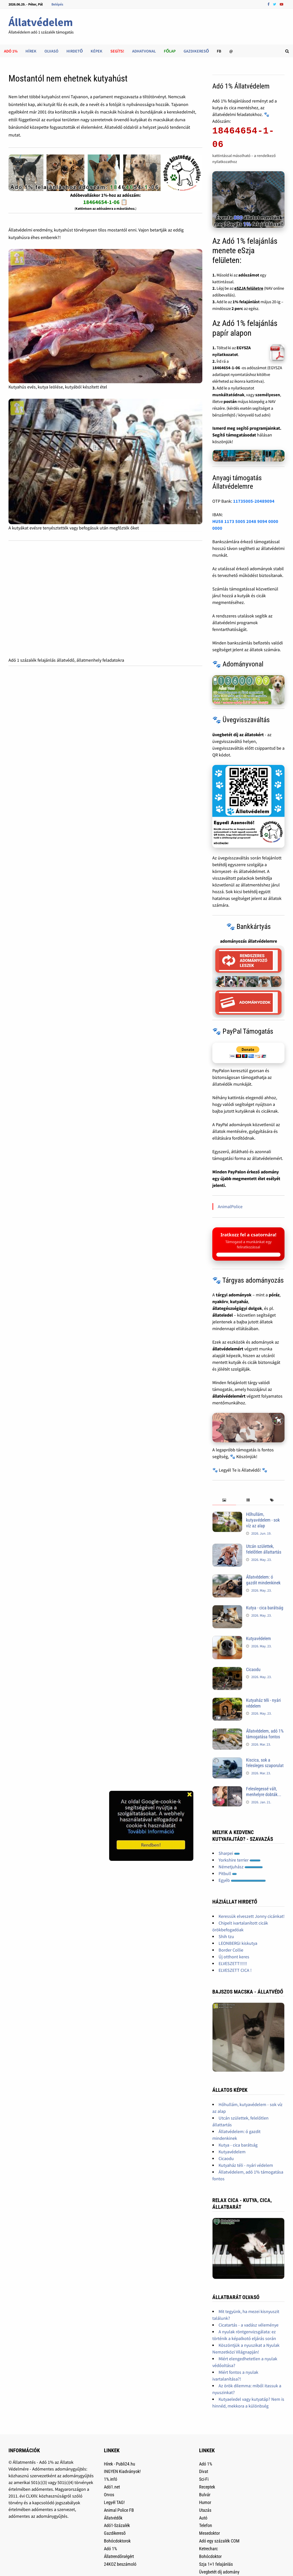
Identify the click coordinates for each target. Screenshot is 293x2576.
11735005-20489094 (254, 501)
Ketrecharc (208, 2548)
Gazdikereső (196, 50)
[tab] (224, 1500)
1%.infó (110, 2479)
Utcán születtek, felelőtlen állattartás (263, 1549)
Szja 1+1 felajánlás (216, 2564)
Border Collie (231, 1950)
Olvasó (51, 50)
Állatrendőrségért (119, 2556)
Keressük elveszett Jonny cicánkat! (252, 1916)
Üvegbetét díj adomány (219, 2572)
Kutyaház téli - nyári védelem (246, 2165)
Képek (96, 50)
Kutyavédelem (258, 1638)
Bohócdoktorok (117, 2541)
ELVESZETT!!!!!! (233, 1963)
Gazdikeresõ (115, 2533)
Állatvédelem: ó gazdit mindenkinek (263, 1579)
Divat (203, 2471)
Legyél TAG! (114, 2502)
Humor (205, 2502)
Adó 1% (10, 50)
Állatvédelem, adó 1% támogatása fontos (265, 1733)
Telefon (205, 2525)
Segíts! (117, 50)
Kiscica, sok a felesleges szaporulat (265, 1762)
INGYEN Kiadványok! (122, 2471)
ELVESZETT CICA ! (235, 1970)
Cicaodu (253, 1669)
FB (219, 50)
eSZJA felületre (248, 288)
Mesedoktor (209, 2533)
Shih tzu (226, 1936)
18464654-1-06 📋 (105, 201)
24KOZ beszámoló (120, 2564)
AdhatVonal (144, 50)
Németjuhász (241, 1867)
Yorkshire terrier (240, 1860)
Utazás (205, 2510)
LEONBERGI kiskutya (238, 1943)
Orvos (109, 2494)
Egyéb (242, 1880)
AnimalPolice (230, 1206)
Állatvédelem (40, 22)
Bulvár (204, 2494)
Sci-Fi (204, 2479)
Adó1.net (112, 2487)
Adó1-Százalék (117, 2525)
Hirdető (74, 50)
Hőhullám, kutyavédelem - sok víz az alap (263, 1520)
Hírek (30, 50)
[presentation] (224, 1500)
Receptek (207, 2487)
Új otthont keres (234, 1957)
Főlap (169, 50)
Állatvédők (113, 2518)
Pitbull (228, 1873)
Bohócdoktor (210, 2556)
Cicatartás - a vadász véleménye (249, 2325)
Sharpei (229, 1853)
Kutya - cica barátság (264, 1607)
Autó (203, 2518)
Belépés (57, 4)
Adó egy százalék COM (219, 2541)
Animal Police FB (119, 2510)
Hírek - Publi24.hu (119, 2464)
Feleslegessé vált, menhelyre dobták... (263, 1791)
